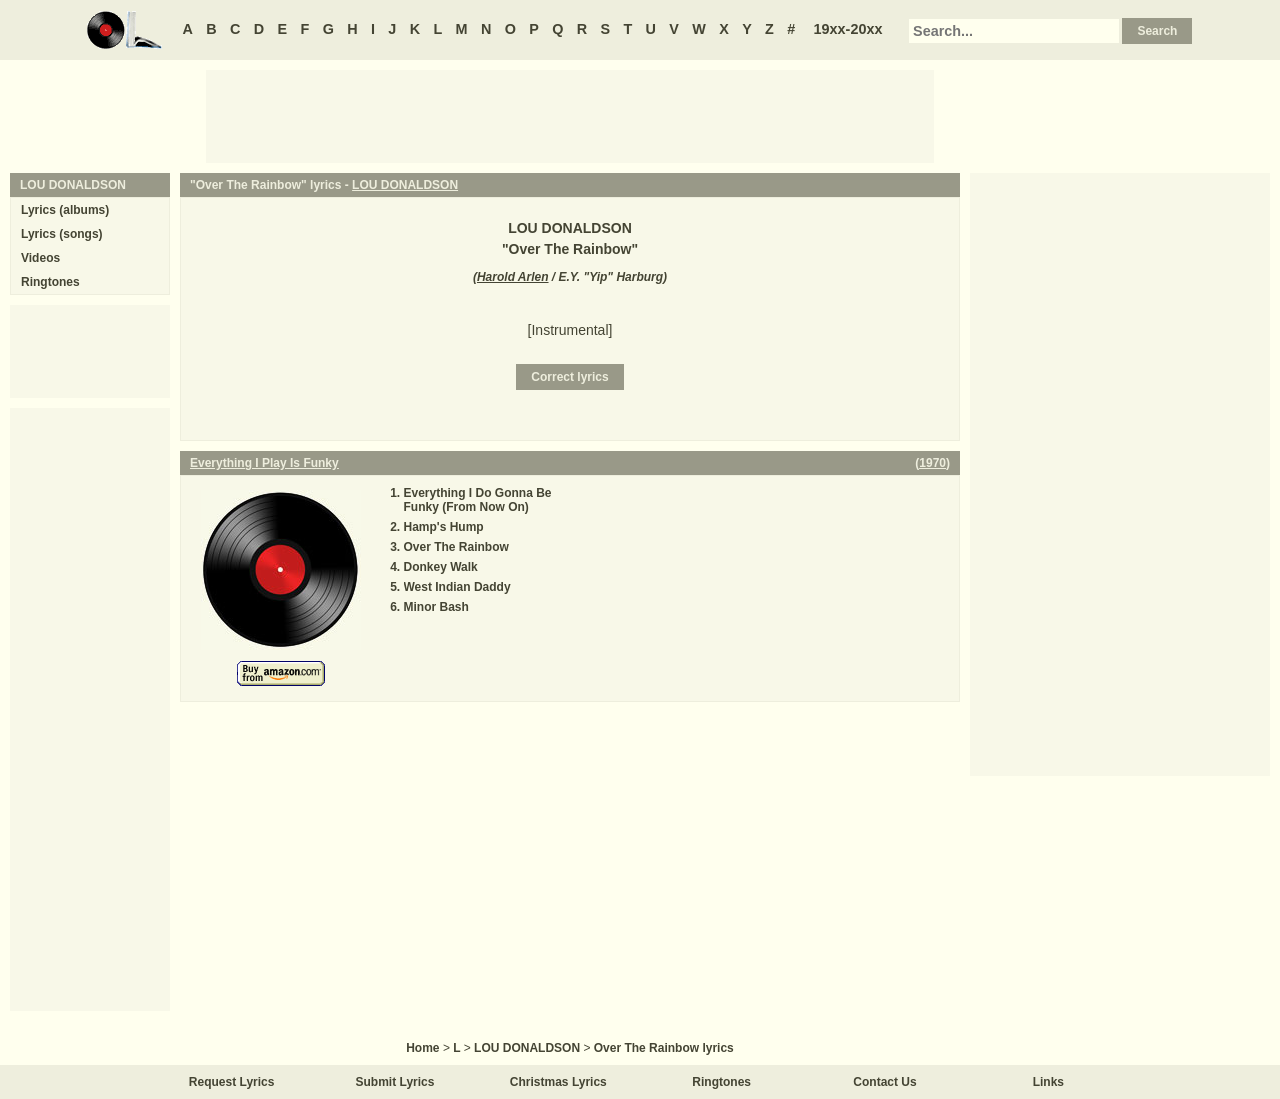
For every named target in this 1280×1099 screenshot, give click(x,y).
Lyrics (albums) (65, 210)
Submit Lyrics (395, 1082)
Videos (40, 258)
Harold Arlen (513, 277)
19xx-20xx (848, 29)
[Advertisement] (570, 115)
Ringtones (50, 282)
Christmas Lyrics (558, 1082)
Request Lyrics (232, 1082)
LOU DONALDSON (405, 185)
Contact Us (884, 1082)
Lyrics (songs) (62, 234)
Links (1048, 1082)
